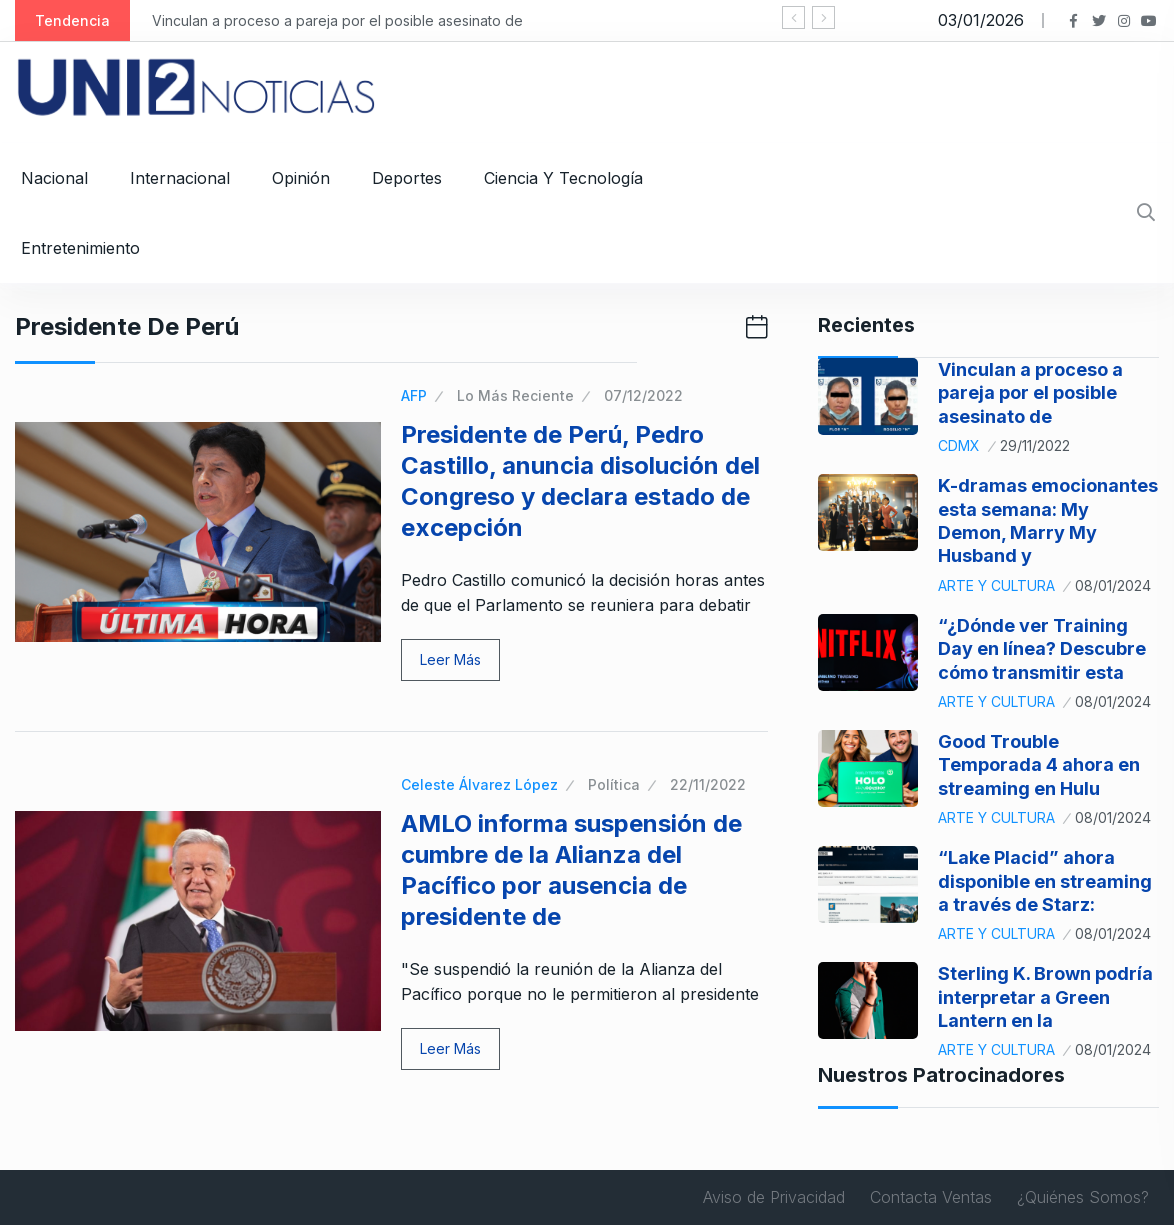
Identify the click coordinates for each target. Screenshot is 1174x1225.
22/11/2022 (708, 784)
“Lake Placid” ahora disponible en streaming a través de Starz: (1045, 881)
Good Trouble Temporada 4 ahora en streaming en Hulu (1039, 765)
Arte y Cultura (996, 585)
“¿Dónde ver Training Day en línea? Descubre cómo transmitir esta (1042, 649)
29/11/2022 (1035, 445)
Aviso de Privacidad (774, 1197)
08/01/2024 (1113, 585)
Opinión (301, 178)
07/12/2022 (643, 395)
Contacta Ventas (931, 1197)
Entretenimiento (80, 248)
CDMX (959, 445)
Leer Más (450, 659)
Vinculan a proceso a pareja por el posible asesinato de (337, 20)
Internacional (180, 178)
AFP (414, 395)
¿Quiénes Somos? (1083, 1197)
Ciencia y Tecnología (563, 178)
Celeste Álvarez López (479, 784)
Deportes (407, 178)
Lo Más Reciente (515, 395)
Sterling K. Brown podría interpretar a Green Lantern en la (1045, 997)
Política (614, 784)
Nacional (54, 178)
